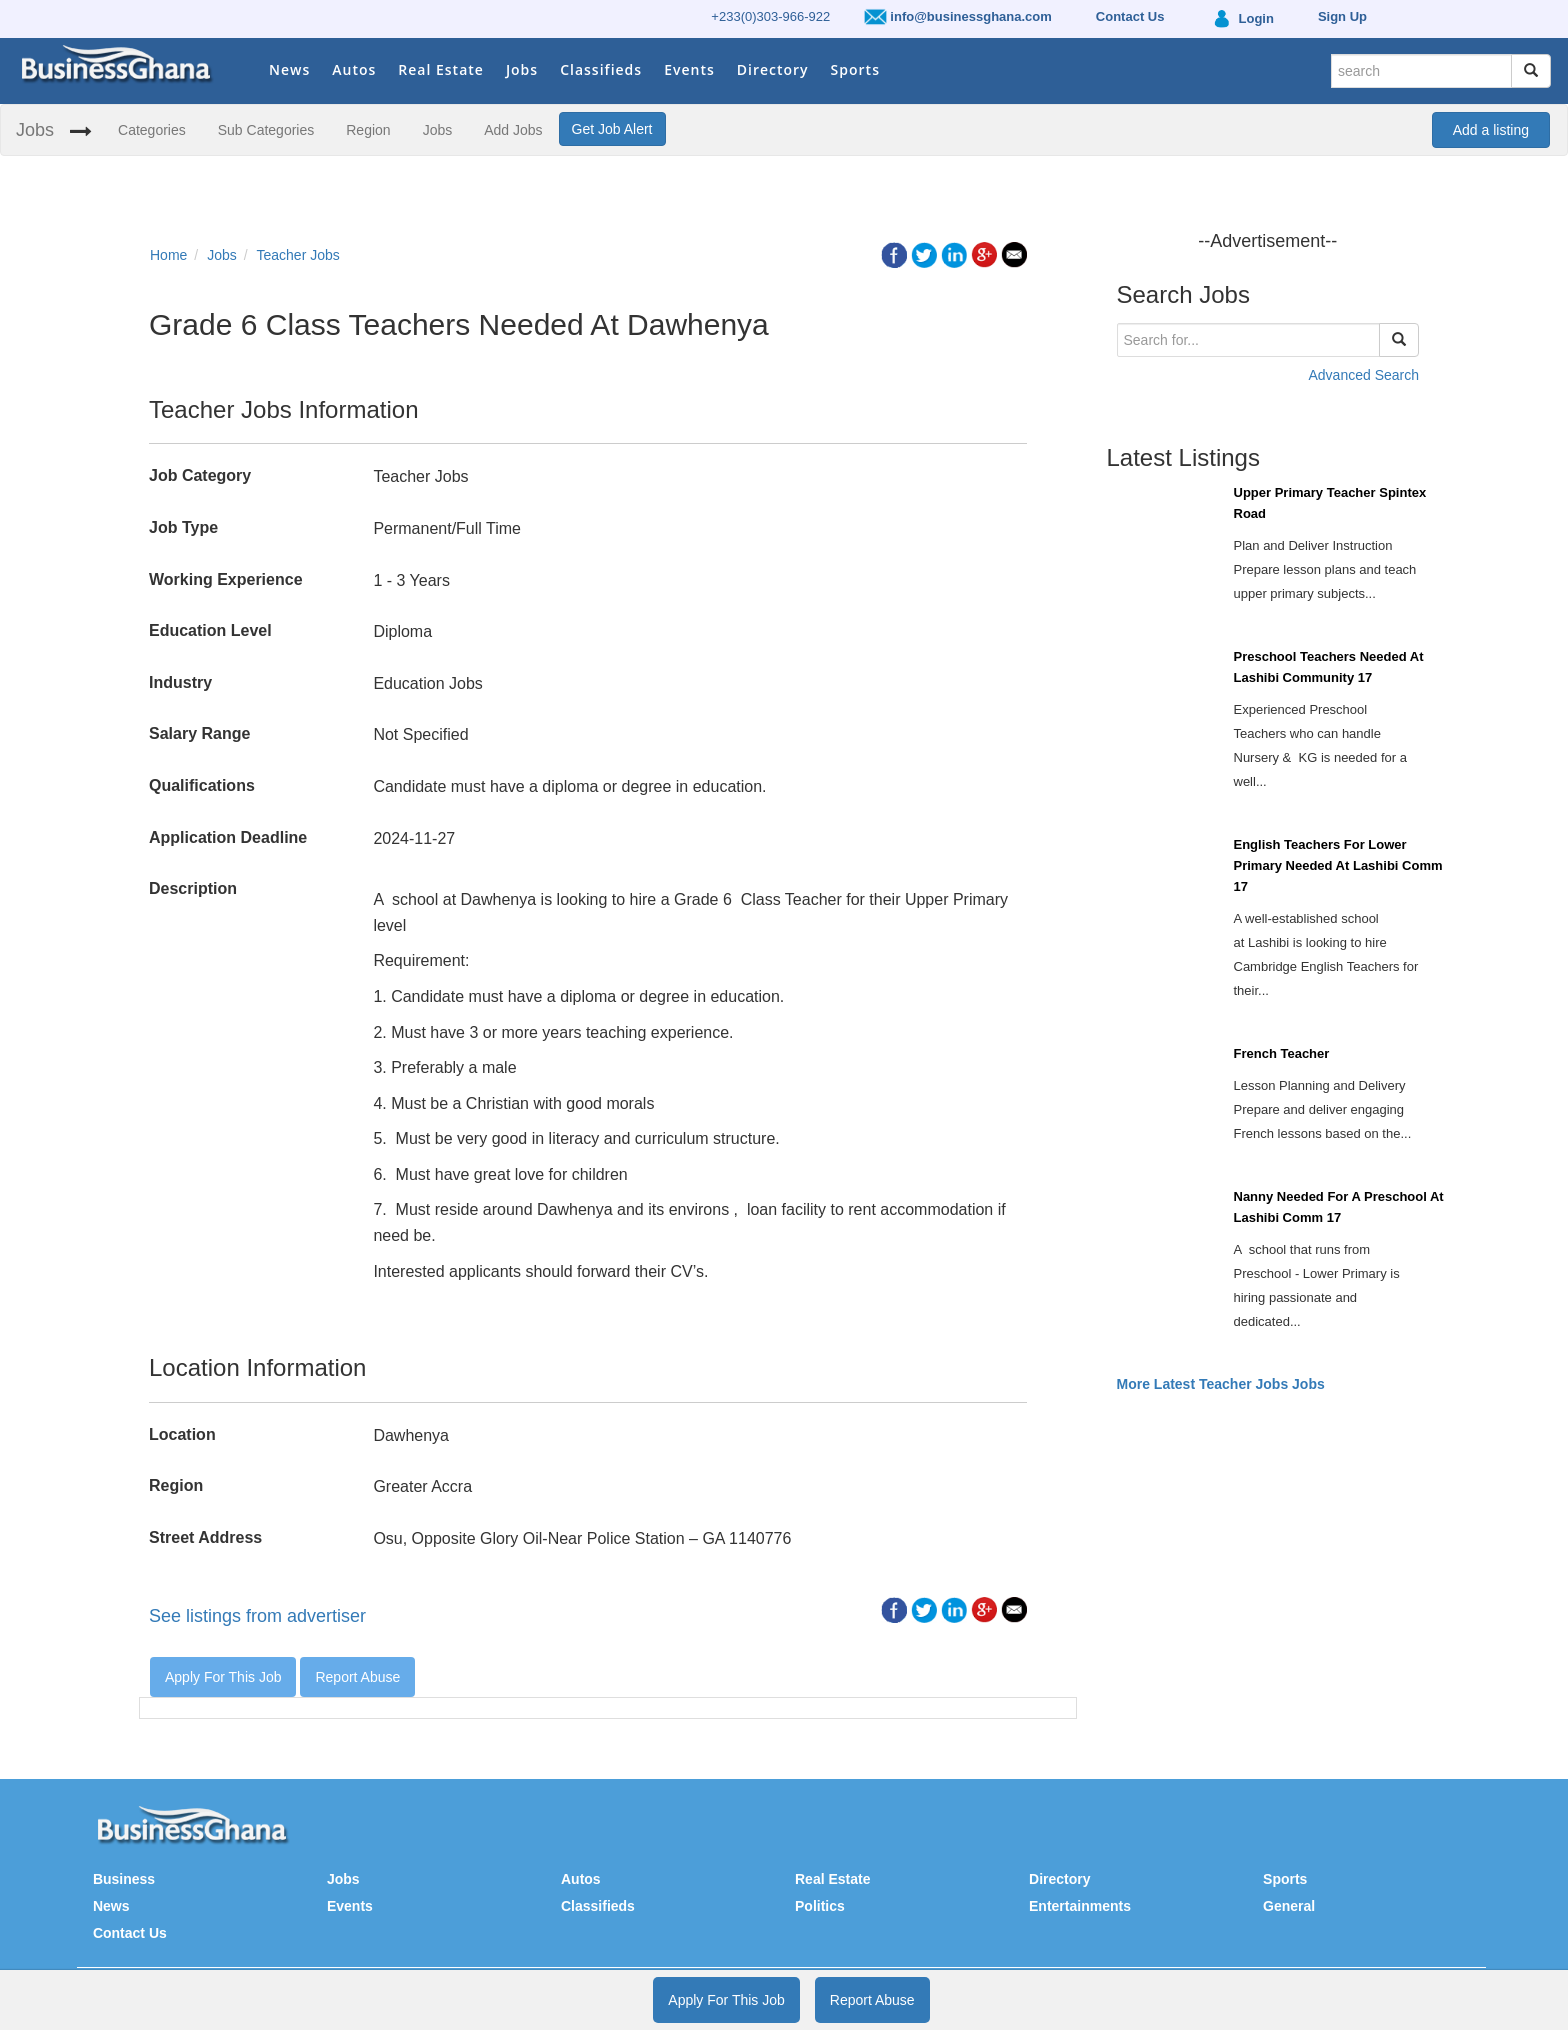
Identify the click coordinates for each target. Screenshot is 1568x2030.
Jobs (522, 69)
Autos (354, 69)
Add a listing (1491, 130)
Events (689, 69)
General (1289, 1906)
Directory (773, 69)
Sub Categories (266, 130)
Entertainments (1080, 1906)
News (289, 69)
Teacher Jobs (298, 255)
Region (368, 130)
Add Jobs (513, 130)
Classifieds (601, 69)
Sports (855, 69)
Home (168, 255)
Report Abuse (357, 1677)
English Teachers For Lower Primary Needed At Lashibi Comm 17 (1338, 865)
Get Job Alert (612, 129)
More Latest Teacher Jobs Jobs (1221, 1384)
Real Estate (441, 69)
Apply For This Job (223, 1677)
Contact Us (130, 1933)
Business (124, 1879)
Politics (820, 1906)
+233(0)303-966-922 (770, 16)
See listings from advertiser (257, 1616)
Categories (152, 130)
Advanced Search (1363, 375)
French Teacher (1282, 1053)
